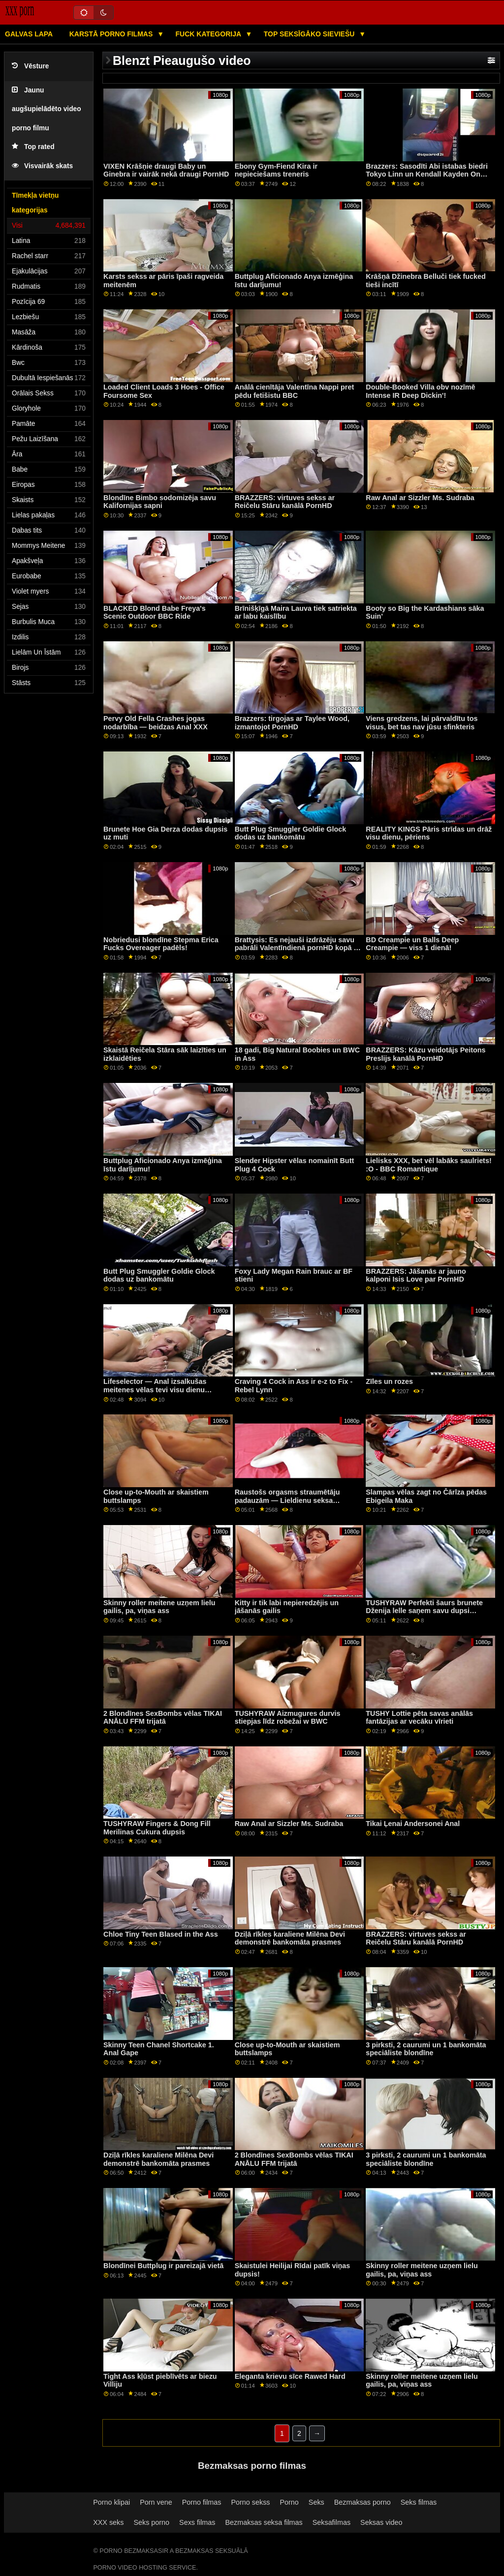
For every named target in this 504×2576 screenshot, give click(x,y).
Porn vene (156, 2502)
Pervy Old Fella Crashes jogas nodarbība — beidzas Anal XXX (155, 723)
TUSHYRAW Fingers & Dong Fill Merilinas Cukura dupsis (157, 1828)
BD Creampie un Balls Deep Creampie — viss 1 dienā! (412, 944)
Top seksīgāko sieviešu (310, 34)
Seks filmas (419, 2502)
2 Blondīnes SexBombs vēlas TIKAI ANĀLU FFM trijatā (162, 1717)
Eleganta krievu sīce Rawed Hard (290, 2376)
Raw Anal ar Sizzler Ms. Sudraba (420, 498)
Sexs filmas (197, 2522)
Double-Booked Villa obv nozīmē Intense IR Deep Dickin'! (420, 391)
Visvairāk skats (42, 166)
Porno (289, 2502)
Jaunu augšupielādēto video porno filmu (46, 109)
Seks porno (151, 2522)
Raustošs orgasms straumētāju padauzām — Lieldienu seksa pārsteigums (287, 1500)
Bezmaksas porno (362, 2502)
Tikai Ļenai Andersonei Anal (413, 1823)
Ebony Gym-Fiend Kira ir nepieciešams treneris (276, 170)
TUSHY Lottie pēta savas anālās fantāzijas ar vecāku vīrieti (419, 1717)
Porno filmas (201, 2502)
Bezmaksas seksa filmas (264, 2522)
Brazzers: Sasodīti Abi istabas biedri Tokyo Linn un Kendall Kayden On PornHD (427, 174)
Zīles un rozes (389, 1381)
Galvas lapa (29, 34)
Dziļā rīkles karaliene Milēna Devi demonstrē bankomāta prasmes (290, 1938)
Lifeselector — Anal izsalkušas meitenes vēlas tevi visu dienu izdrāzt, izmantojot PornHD (154, 1390)
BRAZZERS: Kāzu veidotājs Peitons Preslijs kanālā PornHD (425, 1054)
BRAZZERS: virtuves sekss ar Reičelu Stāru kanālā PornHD (285, 502)
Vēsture (30, 66)
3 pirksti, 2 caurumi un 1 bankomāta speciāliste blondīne (426, 2049)
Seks (316, 2502)
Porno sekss (250, 2502)
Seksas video (381, 2522)
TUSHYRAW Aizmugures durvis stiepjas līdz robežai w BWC (288, 1717)
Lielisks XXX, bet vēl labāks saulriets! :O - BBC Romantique (428, 1165)
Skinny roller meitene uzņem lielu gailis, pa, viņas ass (159, 1607)
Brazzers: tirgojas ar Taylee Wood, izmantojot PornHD (292, 723)
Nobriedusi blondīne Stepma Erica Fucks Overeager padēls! (161, 944)
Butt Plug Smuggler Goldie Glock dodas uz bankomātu (290, 833)
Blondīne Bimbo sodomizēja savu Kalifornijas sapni (159, 502)
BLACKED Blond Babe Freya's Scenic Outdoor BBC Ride (154, 612)
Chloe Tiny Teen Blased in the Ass (160, 1934)
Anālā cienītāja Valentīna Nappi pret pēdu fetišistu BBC (294, 391)
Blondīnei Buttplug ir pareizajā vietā (163, 2266)
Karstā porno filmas (112, 34)
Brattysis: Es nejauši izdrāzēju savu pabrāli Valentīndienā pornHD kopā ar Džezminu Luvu (297, 948)
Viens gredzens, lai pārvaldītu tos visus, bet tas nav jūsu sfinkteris (421, 723)
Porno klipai (111, 2502)
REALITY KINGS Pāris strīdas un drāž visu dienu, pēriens (429, 833)
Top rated (33, 146)
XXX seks (108, 2522)
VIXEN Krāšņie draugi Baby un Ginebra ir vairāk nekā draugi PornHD (166, 170)
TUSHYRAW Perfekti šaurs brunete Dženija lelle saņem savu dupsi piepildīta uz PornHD (424, 1611)
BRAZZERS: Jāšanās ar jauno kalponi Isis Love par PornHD (416, 1275)
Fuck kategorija (209, 34)
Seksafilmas (331, 2522)
